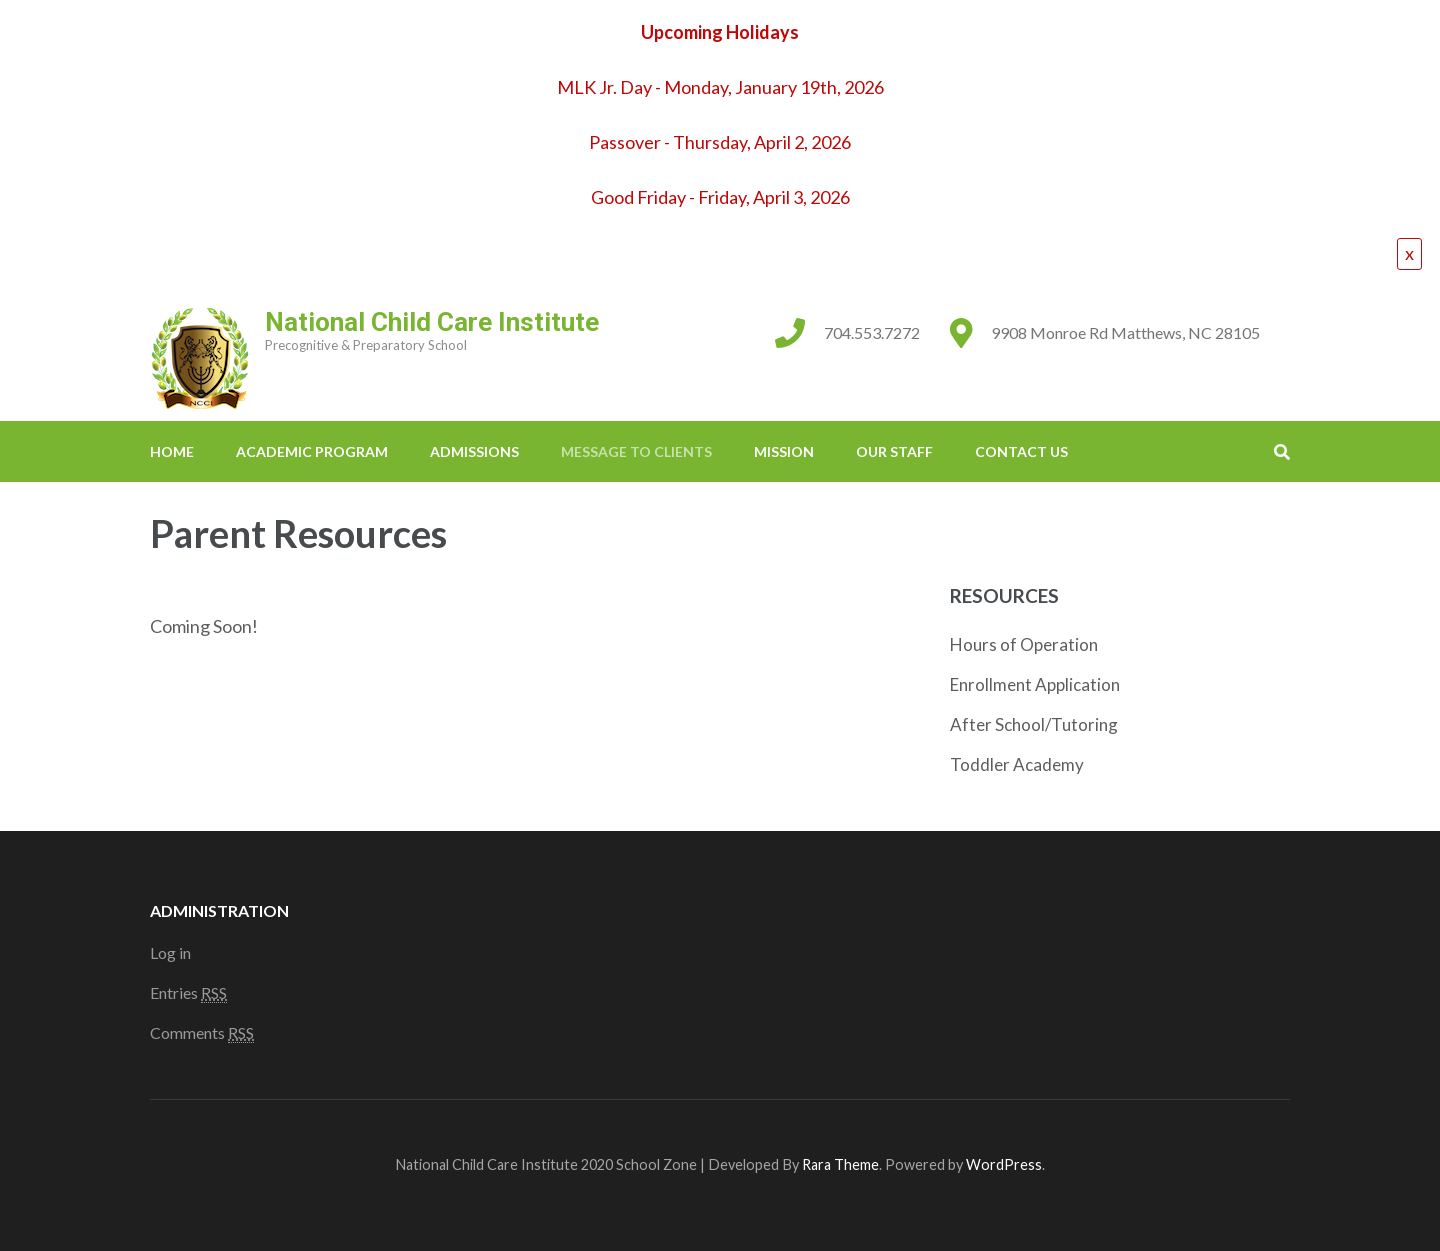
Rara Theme (840, 1164)
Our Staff (894, 451)
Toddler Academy (1017, 764)
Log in (170, 952)
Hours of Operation (1024, 644)
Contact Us (1021, 451)
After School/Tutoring (1034, 724)
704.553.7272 (872, 332)
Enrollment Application (1035, 684)
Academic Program (312, 451)
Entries (188, 993)
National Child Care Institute (432, 322)
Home (172, 451)
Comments (202, 1033)
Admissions (474, 451)
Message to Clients (636, 451)
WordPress (1004, 1164)
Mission (784, 451)
